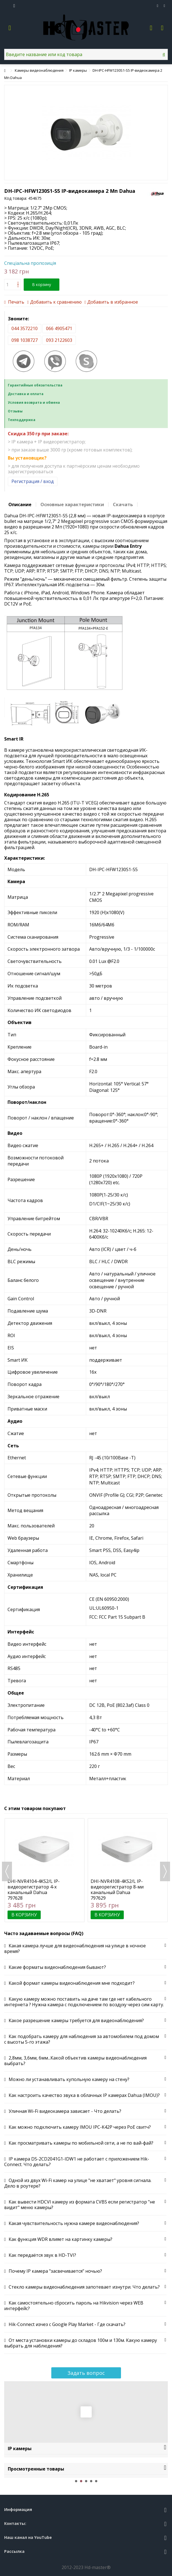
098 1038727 (24, 340)
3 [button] (86, 2481)
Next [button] (165, 1871)
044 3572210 (24, 328)
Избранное (157, 6)
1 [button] (76, 2481)
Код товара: (15, 198)
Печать (15, 302)
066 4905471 (59, 328)
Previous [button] (7, 1871)
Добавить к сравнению (56, 302)
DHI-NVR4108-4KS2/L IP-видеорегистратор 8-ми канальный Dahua (117, 1886)
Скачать (123, 504)
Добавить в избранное (112, 302)
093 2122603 (59, 340)
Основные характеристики (72, 504)
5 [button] (96, 2481)
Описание (20, 504)
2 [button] (81, 2481)
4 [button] (91, 2481)
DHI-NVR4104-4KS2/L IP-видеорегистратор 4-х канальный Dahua (34, 1886)
